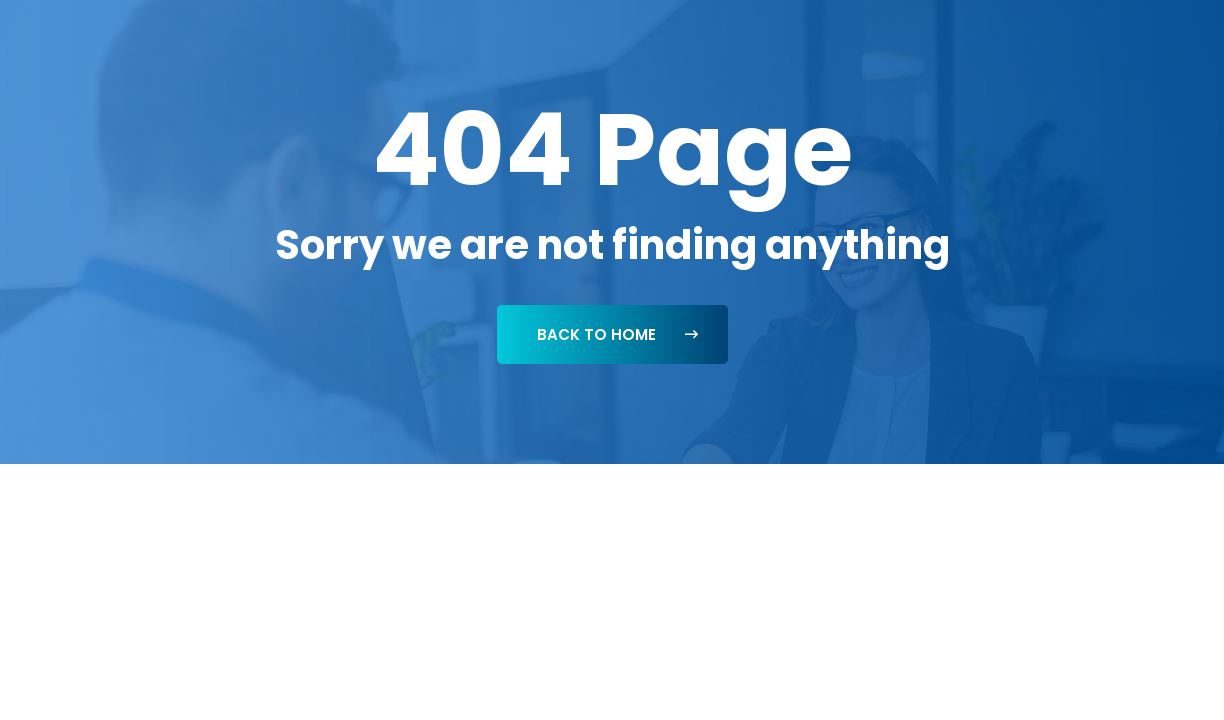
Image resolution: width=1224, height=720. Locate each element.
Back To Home (617, 334)
